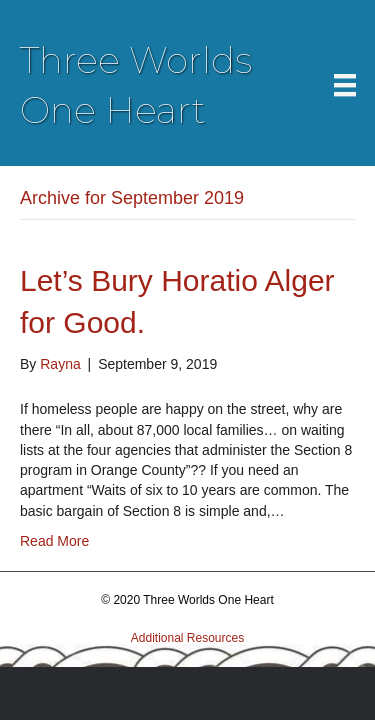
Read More (54, 541)
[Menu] (345, 85)
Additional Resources (187, 638)
